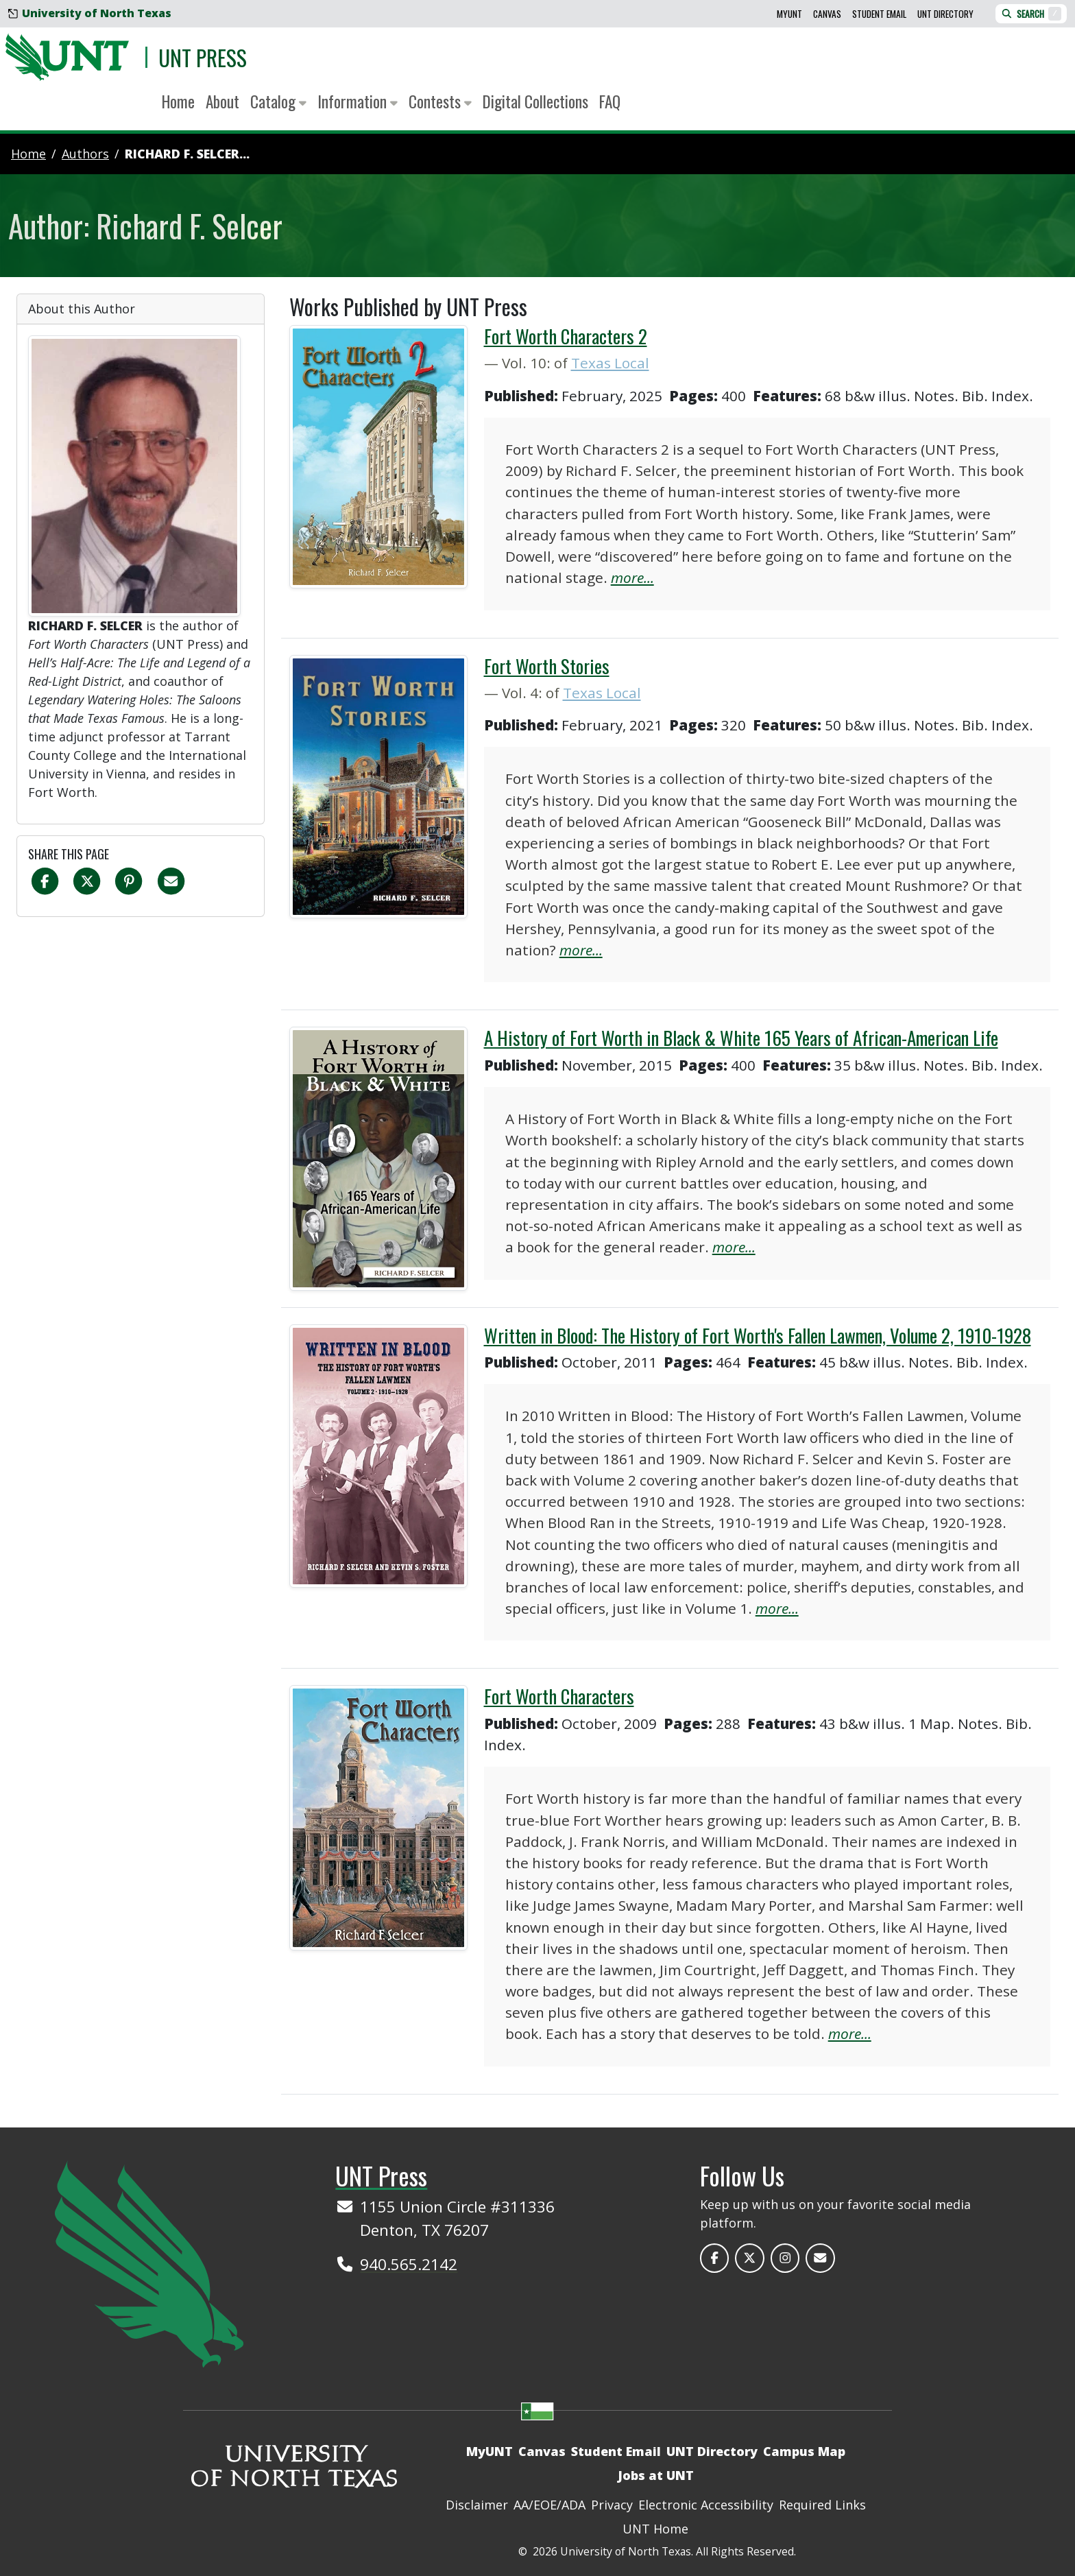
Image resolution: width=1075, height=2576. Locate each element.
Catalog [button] (278, 101)
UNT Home (655, 2528)
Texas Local (610, 362)
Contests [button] (440, 101)
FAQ (609, 101)
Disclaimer (477, 2504)
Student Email (879, 14)
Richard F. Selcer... (187, 153)
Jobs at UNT (656, 2475)
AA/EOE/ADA (549, 2504)
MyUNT (789, 14)
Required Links (822, 2504)
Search (1031, 14)
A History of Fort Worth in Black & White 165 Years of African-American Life (741, 1037)
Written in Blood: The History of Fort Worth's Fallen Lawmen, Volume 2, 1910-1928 (757, 1335)
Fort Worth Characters (559, 1696)
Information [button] (357, 101)
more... (632, 577)
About (222, 101)
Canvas (827, 14)
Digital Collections (535, 101)
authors (85, 153)
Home (178, 101)
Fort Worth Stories (546, 666)
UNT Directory (945, 14)
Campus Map (804, 2451)
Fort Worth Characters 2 (565, 336)
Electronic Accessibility (705, 2504)
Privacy (612, 2504)
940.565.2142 (408, 2264)
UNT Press (202, 57)
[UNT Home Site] (149, 2262)
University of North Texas (89, 13)
